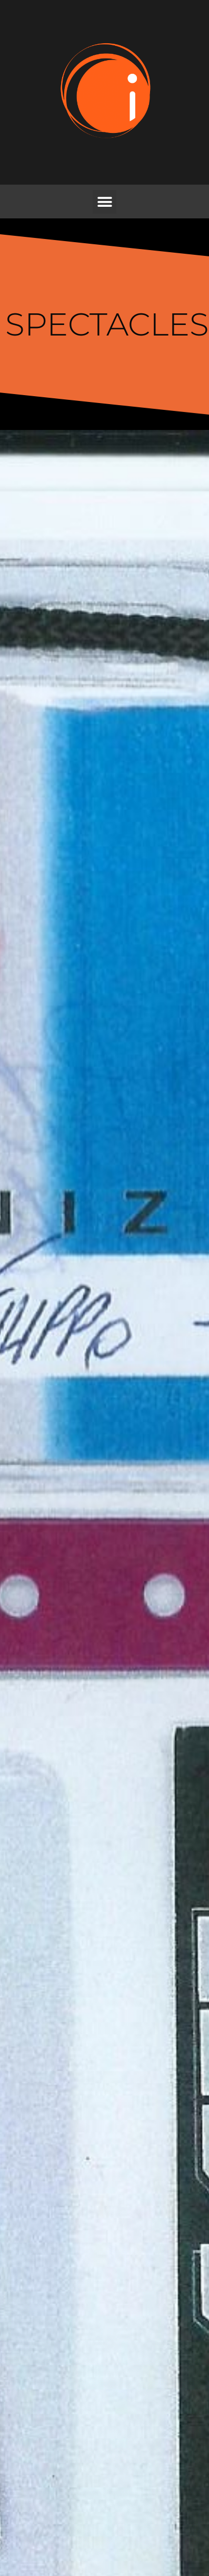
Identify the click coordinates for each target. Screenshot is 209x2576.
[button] (104, 202)
